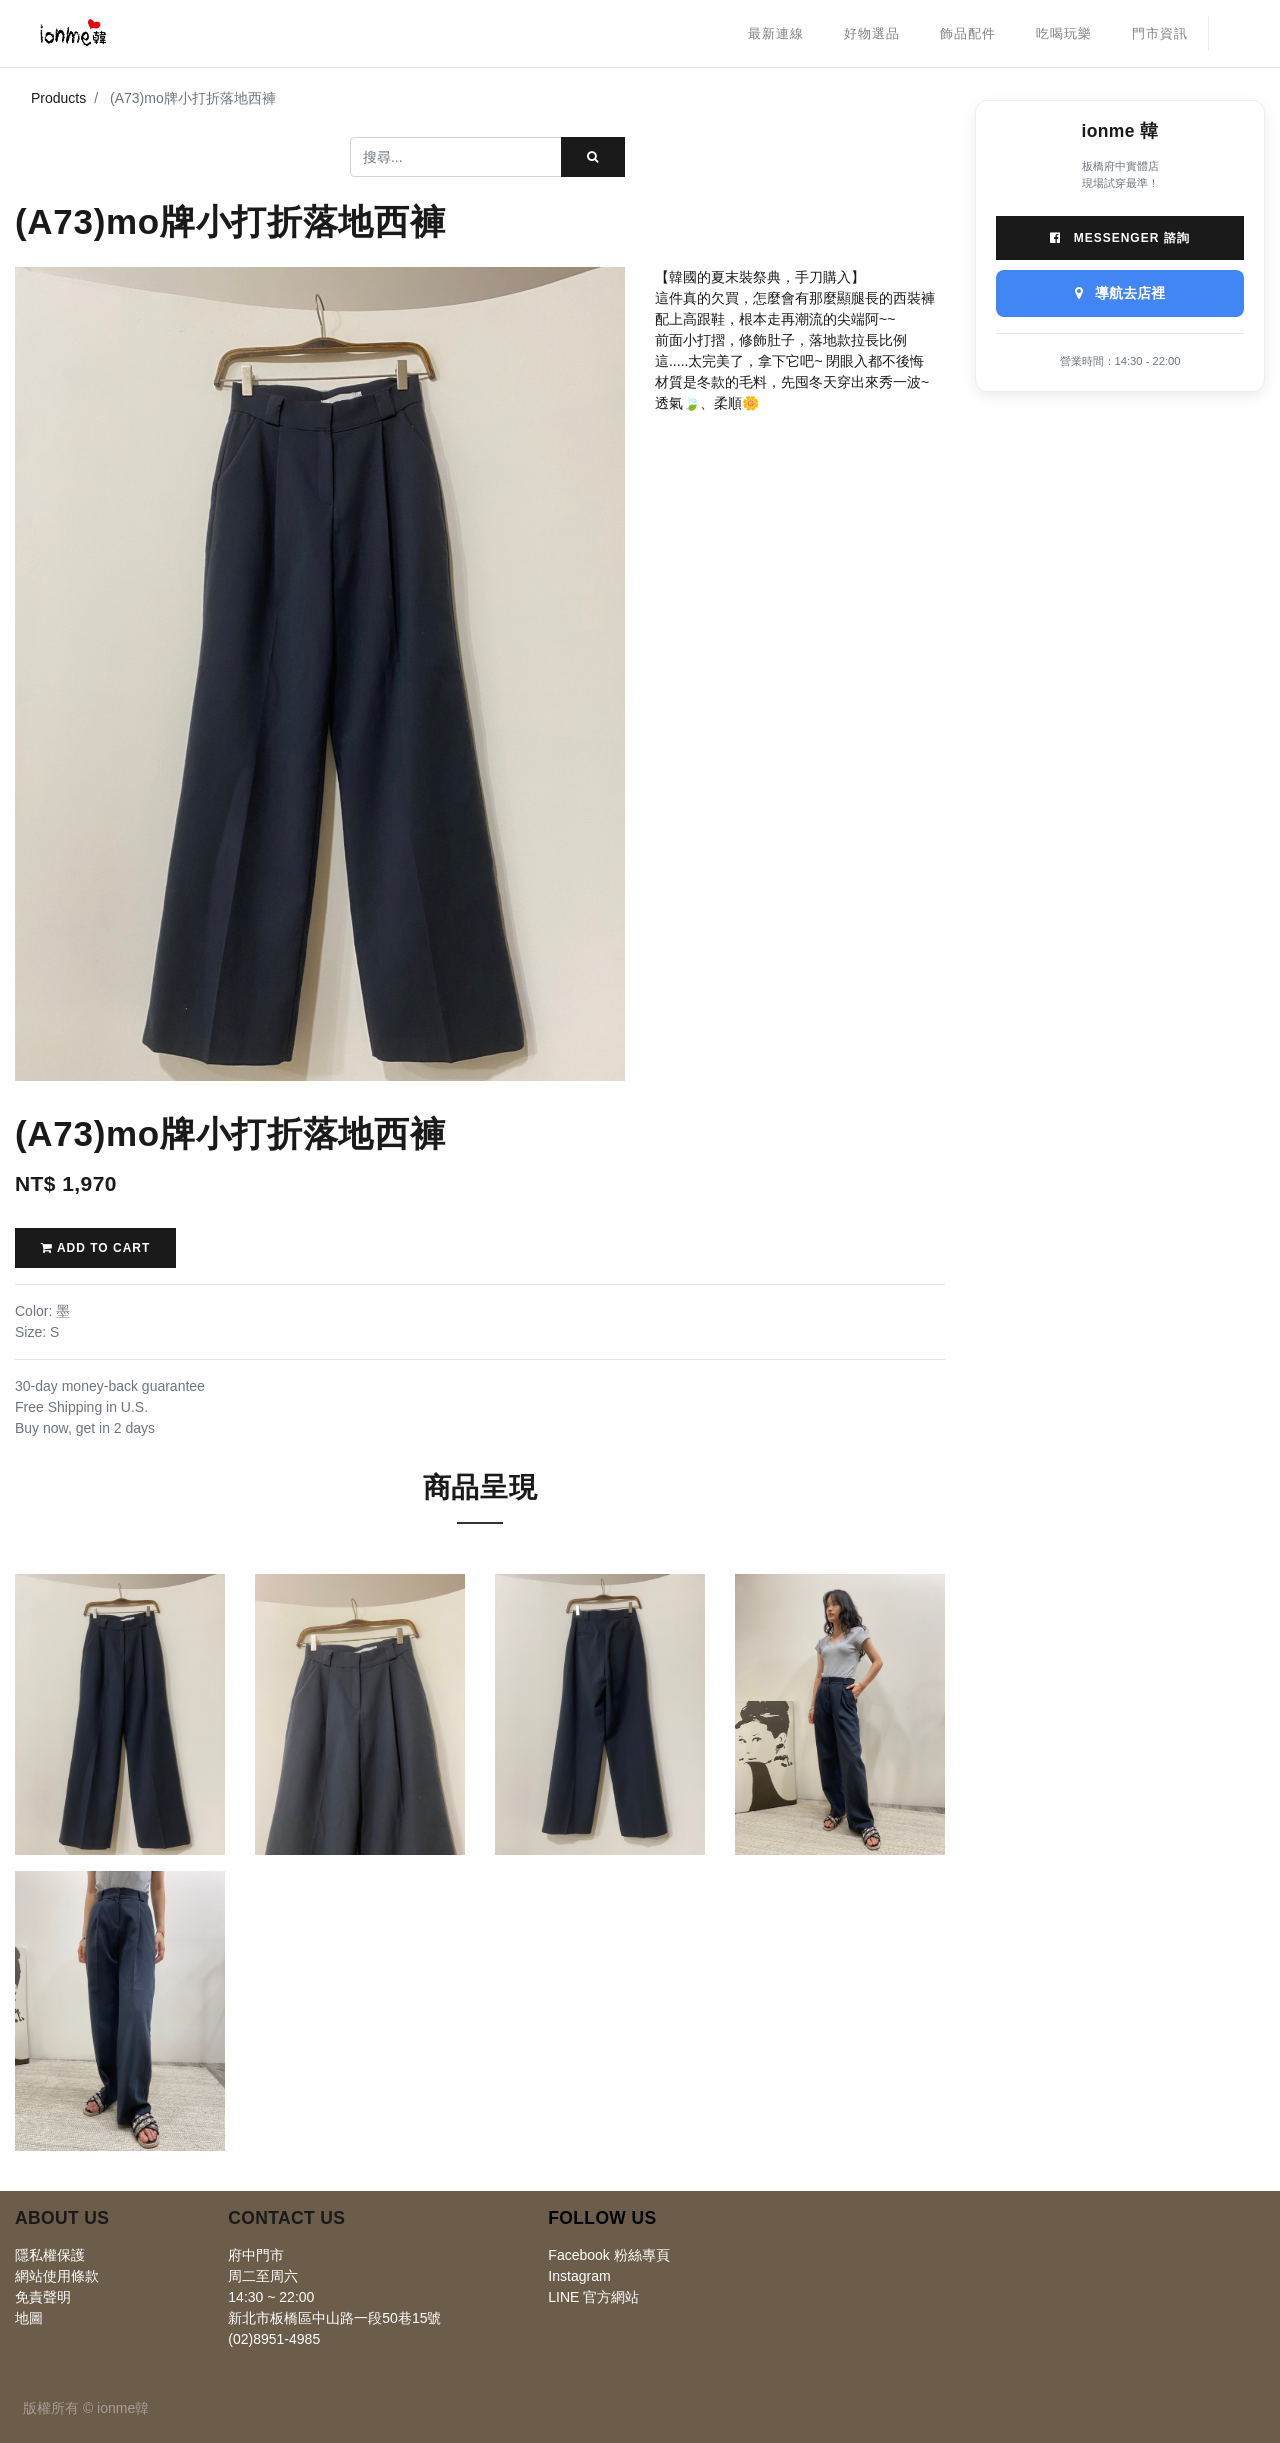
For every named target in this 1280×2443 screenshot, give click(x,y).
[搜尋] (593, 157)
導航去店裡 (1120, 293)
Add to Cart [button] (95, 1248)
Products (58, 98)
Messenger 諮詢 (1119, 238)
